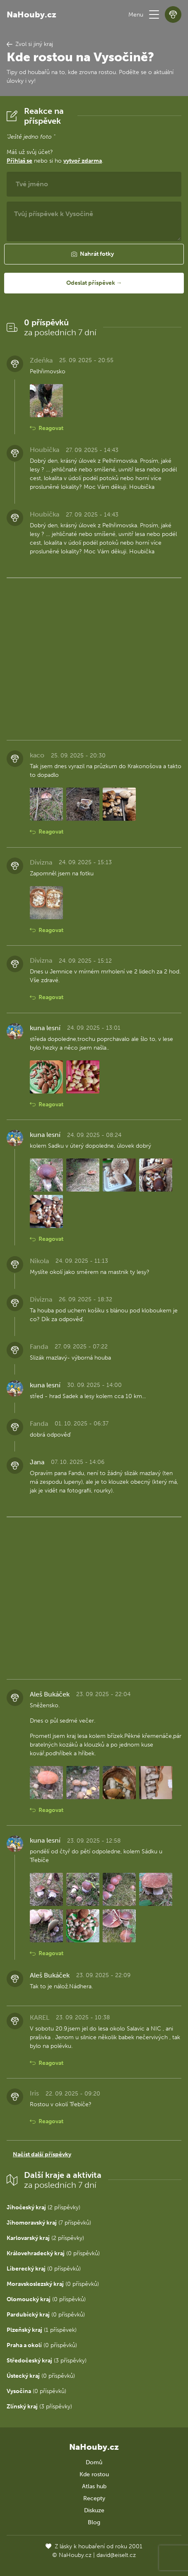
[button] (154, 14)
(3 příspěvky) (47, 2360)
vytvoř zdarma (82, 160)
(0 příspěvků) (53, 2253)
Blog (94, 2522)
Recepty (94, 2498)
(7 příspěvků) (49, 2222)
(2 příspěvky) (43, 2207)
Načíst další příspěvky (42, 2154)
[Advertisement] (94, 657)
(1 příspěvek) (42, 2329)
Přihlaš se (19, 160)
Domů (94, 2462)
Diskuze (94, 2510)
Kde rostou (94, 2474)
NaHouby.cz (31, 14)
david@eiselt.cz (116, 2555)
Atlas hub (94, 2486)
